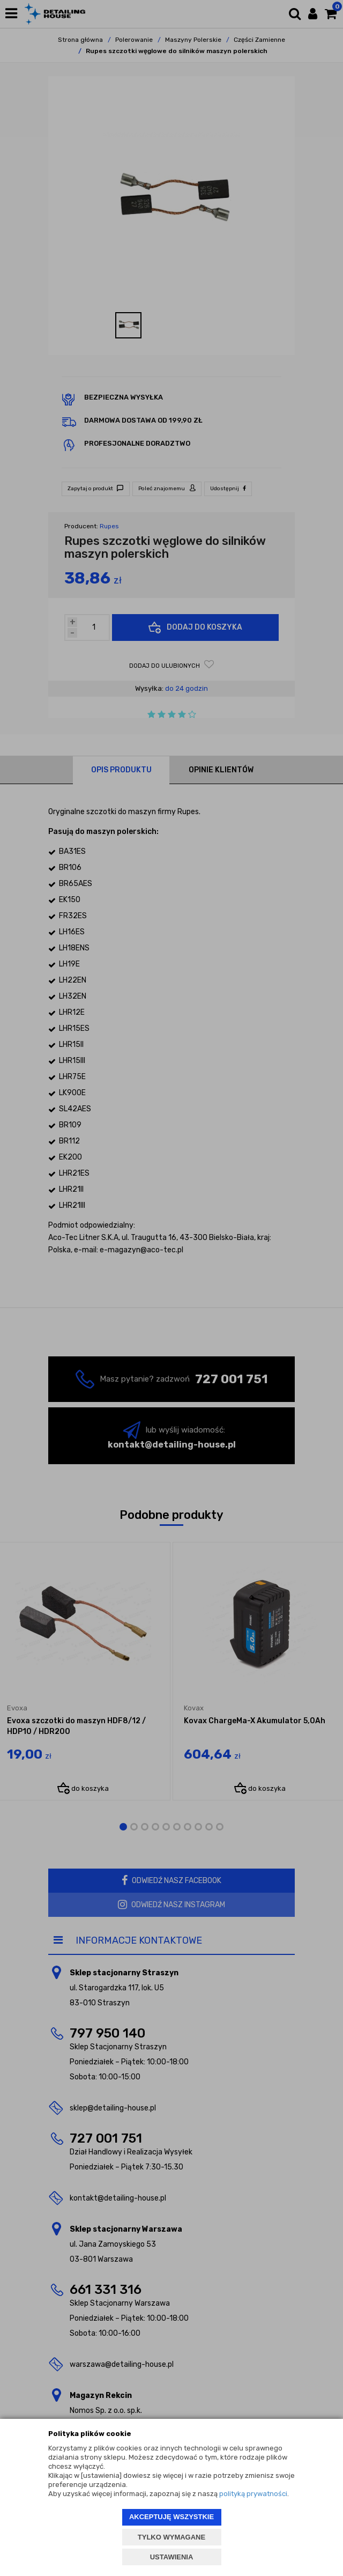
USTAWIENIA (171, 2557)
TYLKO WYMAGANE (171, 2537)
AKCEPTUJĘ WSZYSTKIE (171, 2517)
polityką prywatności (253, 2494)
